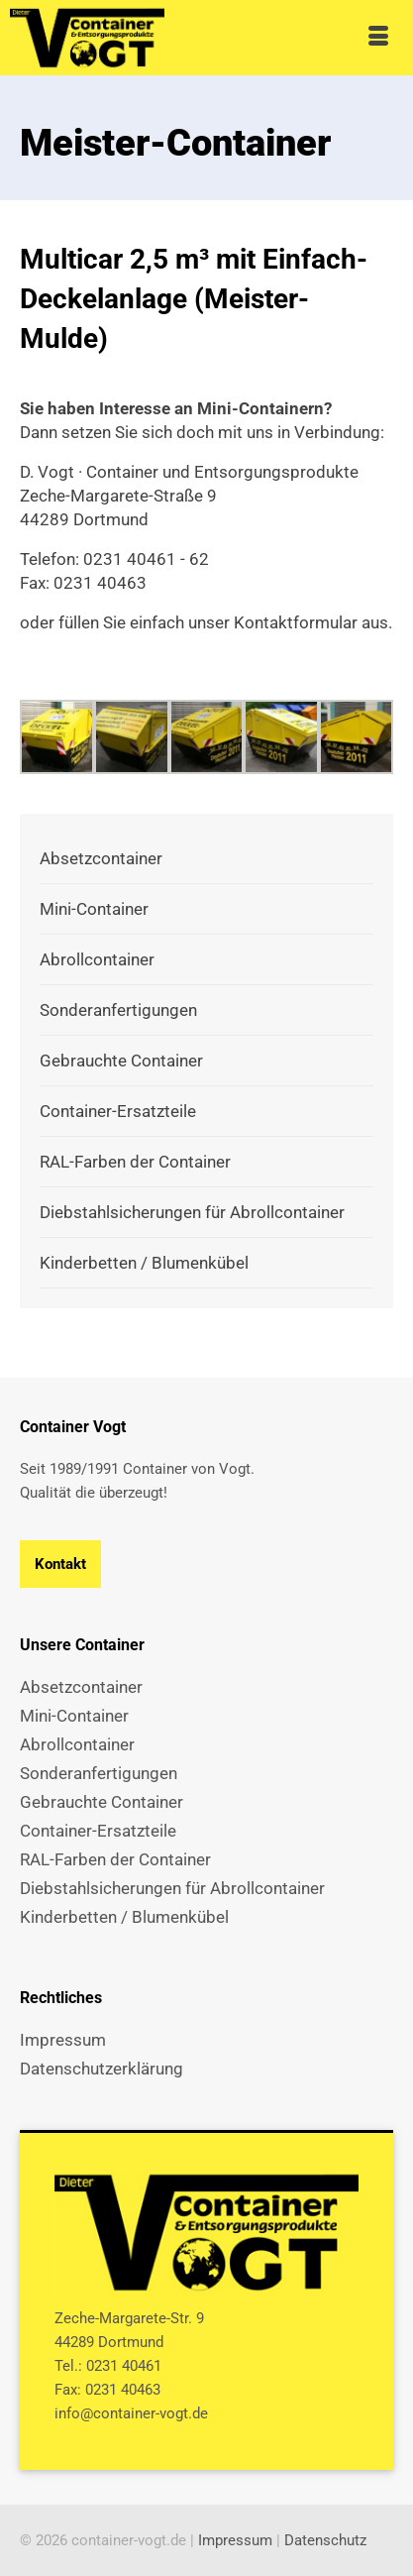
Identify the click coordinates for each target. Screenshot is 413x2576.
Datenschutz (325, 2540)
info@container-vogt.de (131, 2413)
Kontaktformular (296, 622)
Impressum (235, 2540)
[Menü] (378, 37)
